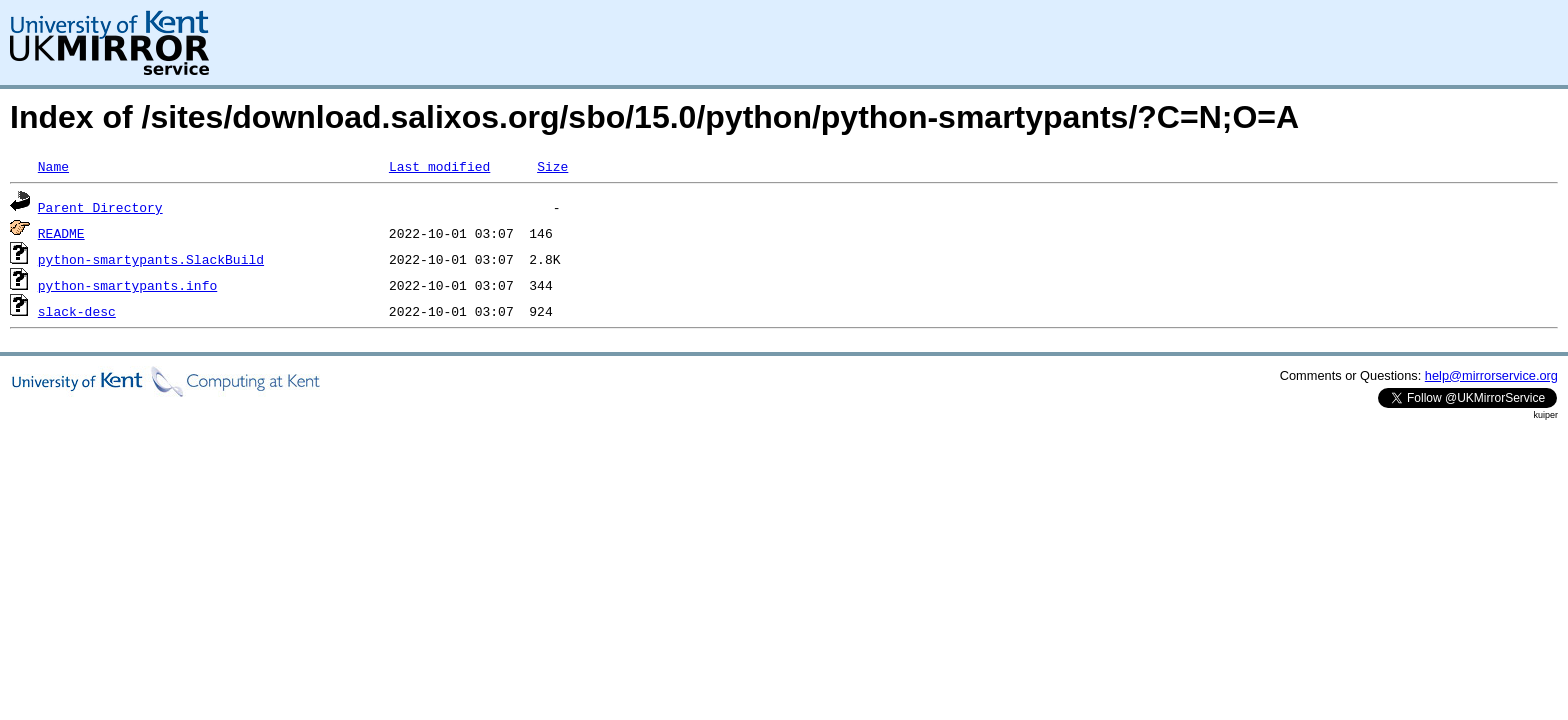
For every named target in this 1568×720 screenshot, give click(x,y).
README (61, 233)
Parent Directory (100, 207)
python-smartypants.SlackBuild (151, 259)
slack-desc (77, 311)
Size (552, 166)
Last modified (439, 166)
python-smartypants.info (127, 285)
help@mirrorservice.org (1491, 375)
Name (53, 166)
